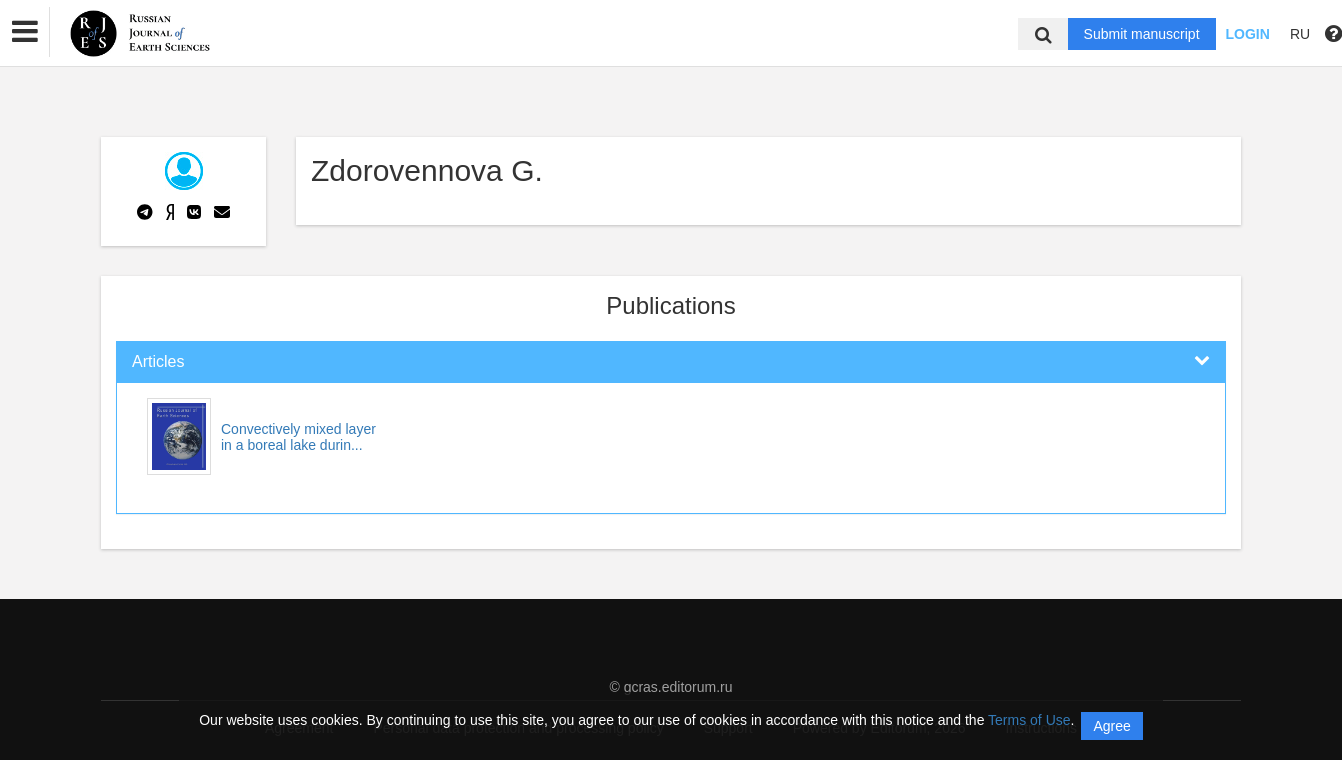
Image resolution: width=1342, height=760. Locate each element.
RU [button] (1300, 34)
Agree (1111, 726)
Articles (158, 361)
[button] (25, 32)
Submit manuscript (1142, 34)
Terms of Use (1029, 720)
